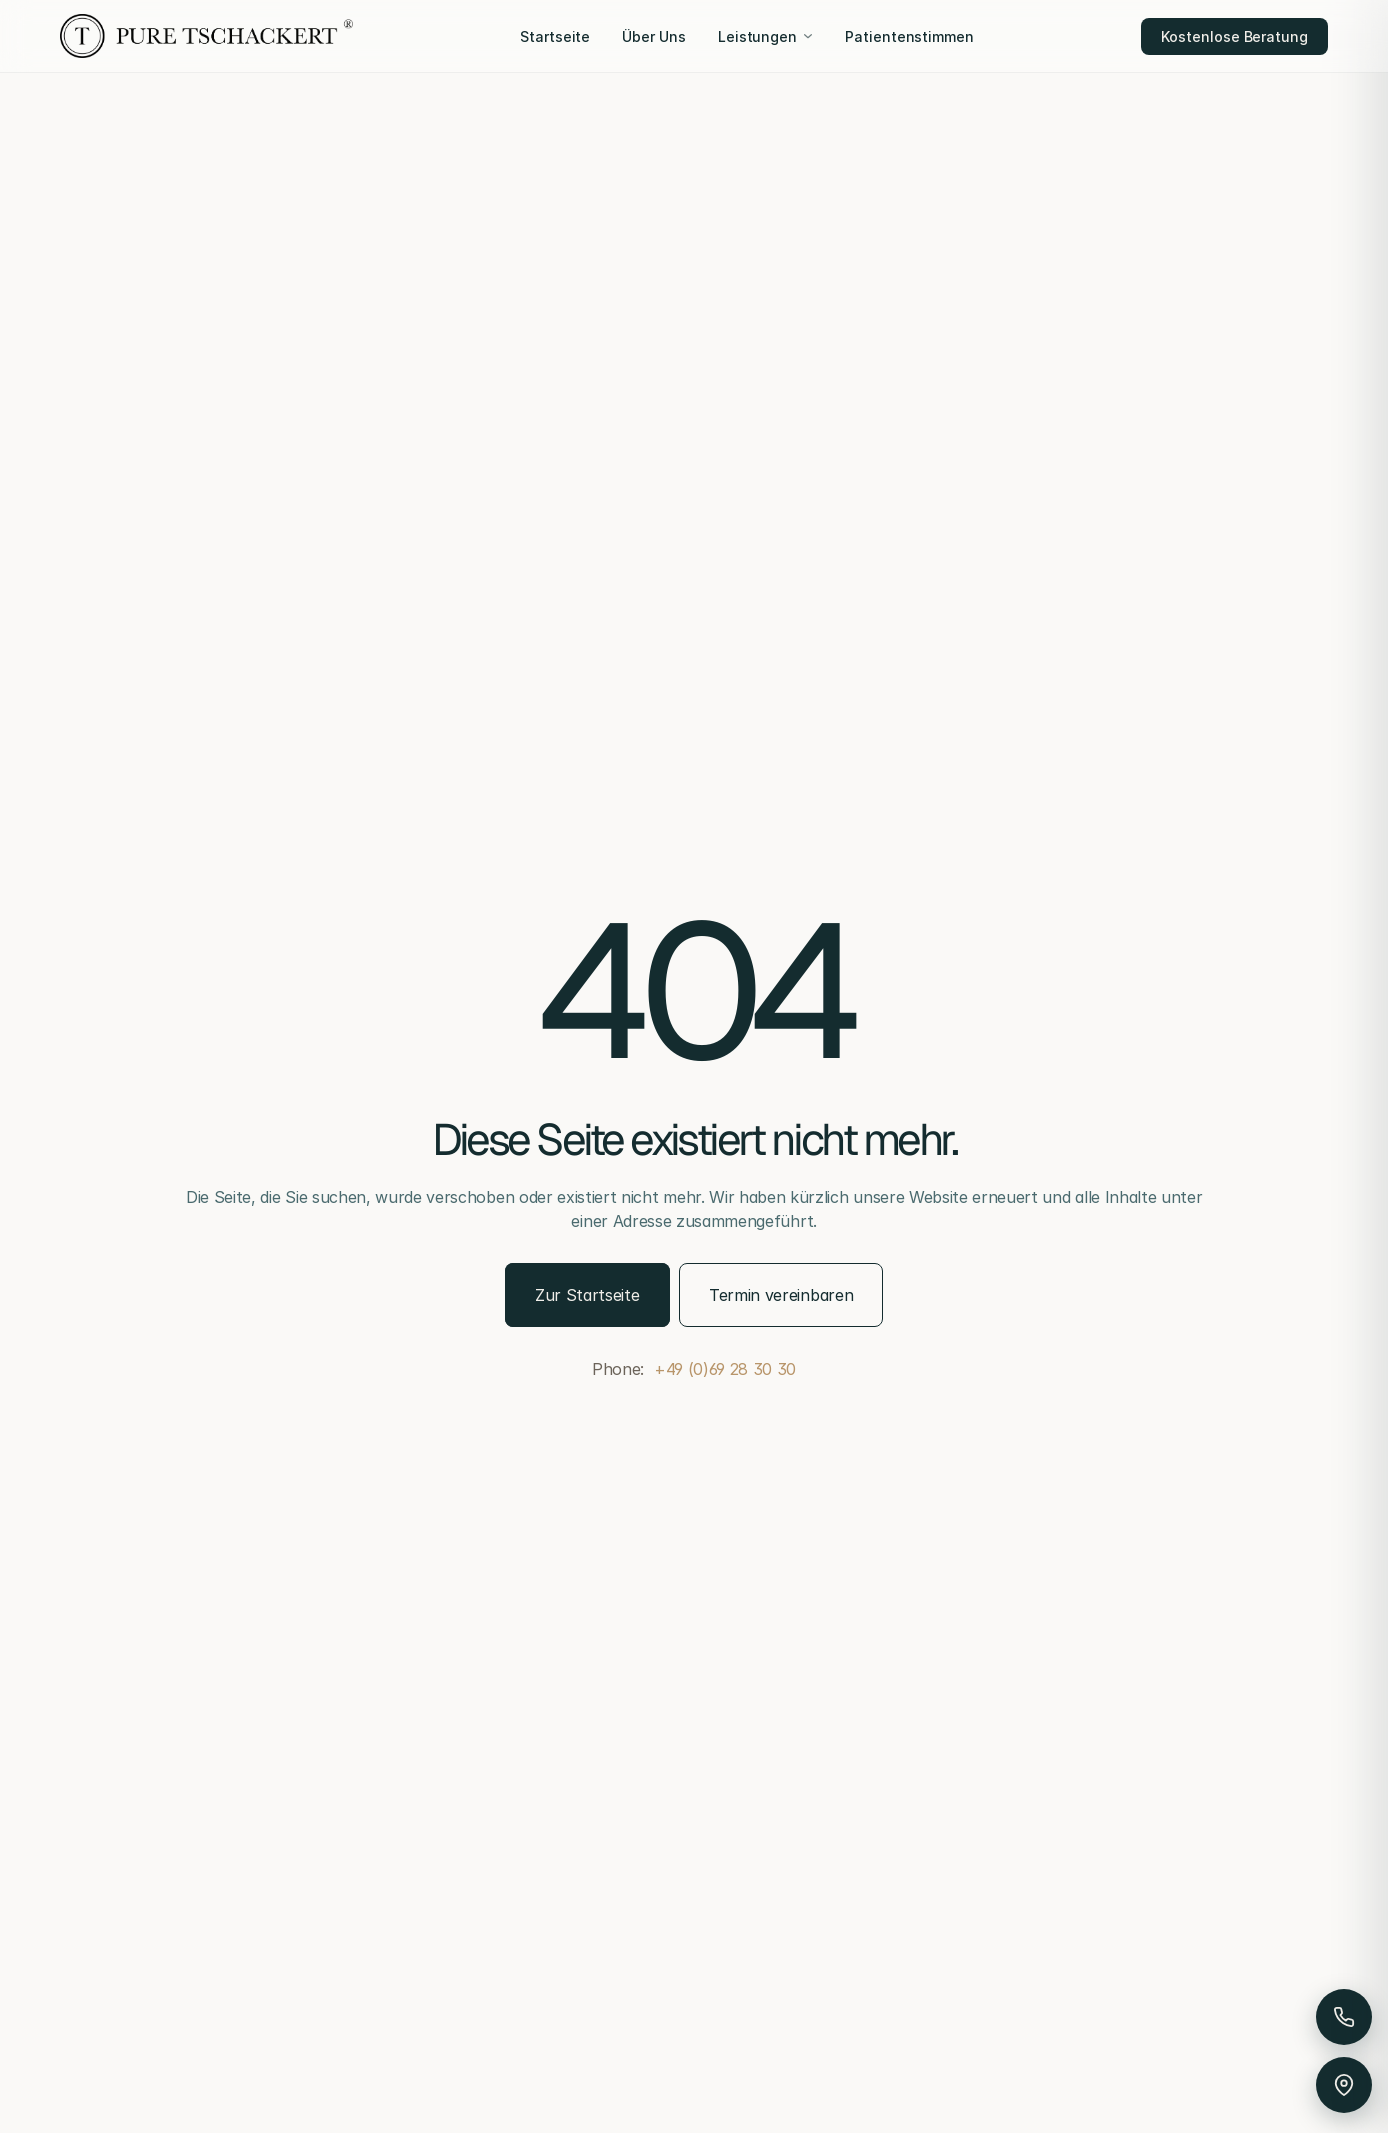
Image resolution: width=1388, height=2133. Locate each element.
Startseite (555, 36)
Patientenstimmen (909, 36)
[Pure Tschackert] (206, 36)
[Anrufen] (1344, 2017)
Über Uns (653, 36)
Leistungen (765, 36)
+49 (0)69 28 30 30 (725, 1369)
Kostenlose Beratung (1234, 36)
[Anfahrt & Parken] (1344, 2085)
